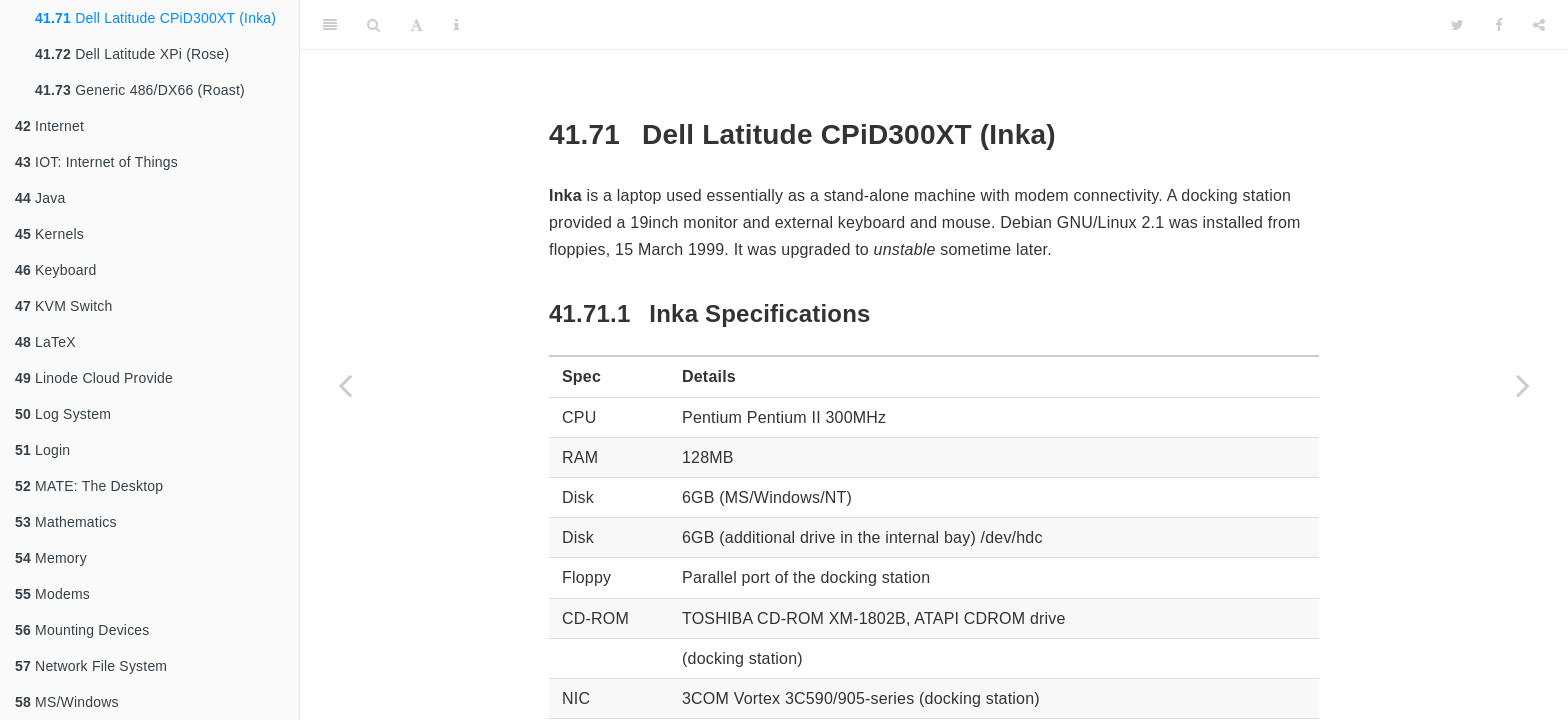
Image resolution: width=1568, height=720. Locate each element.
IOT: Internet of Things (96, 162)
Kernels (49, 234)
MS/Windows (67, 702)
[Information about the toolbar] (456, 25)
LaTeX (45, 342)
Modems (52, 594)
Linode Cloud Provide (94, 378)
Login (42, 450)
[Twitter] (1457, 25)
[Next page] (1523, 385)
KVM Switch (64, 306)
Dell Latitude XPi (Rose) (132, 54)
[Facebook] (1499, 25)
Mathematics (66, 522)
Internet (49, 126)
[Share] (1539, 25)
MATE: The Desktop (89, 486)
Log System (63, 414)
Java (40, 198)
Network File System (91, 666)
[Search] (373, 25)
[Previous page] (345, 385)
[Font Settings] (416, 25)
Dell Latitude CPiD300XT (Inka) (155, 18)
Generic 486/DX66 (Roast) (140, 90)
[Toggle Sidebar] (330, 25)
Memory (51, 558)
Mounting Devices (82, 630)
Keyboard (56, 270)
